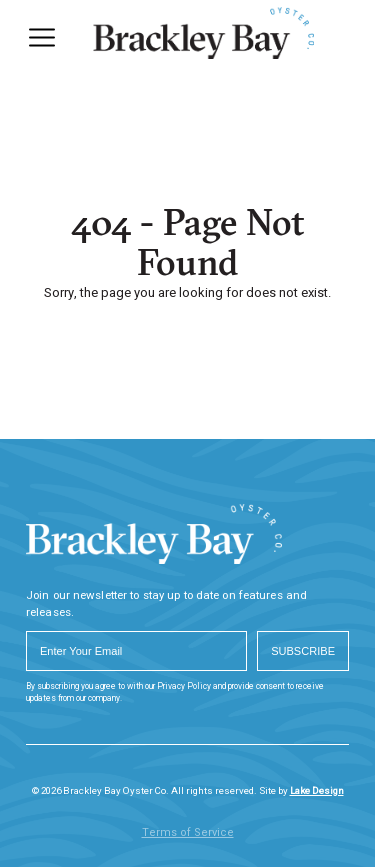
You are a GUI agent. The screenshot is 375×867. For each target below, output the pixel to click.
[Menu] (42, 37)
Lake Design (317, 791)
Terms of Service (188, 832)
